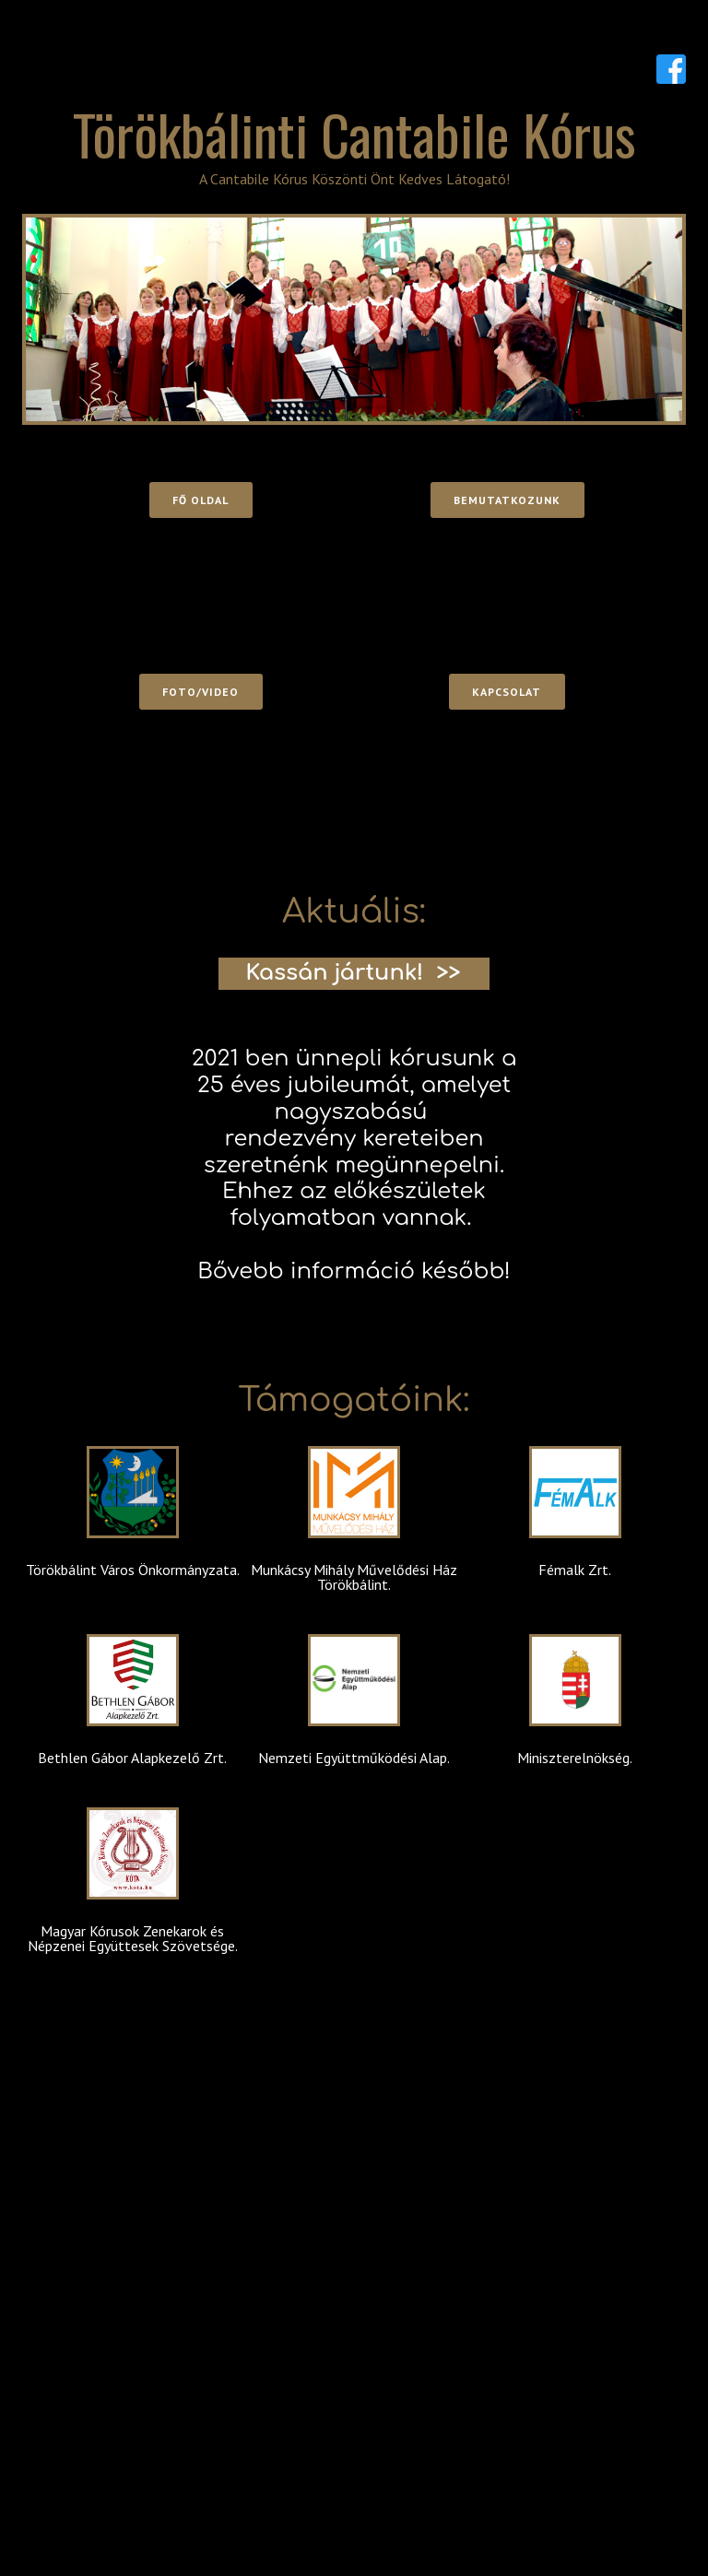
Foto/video (200, 692)
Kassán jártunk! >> (352, 972)
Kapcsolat (506, 692)
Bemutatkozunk (507, 500)
